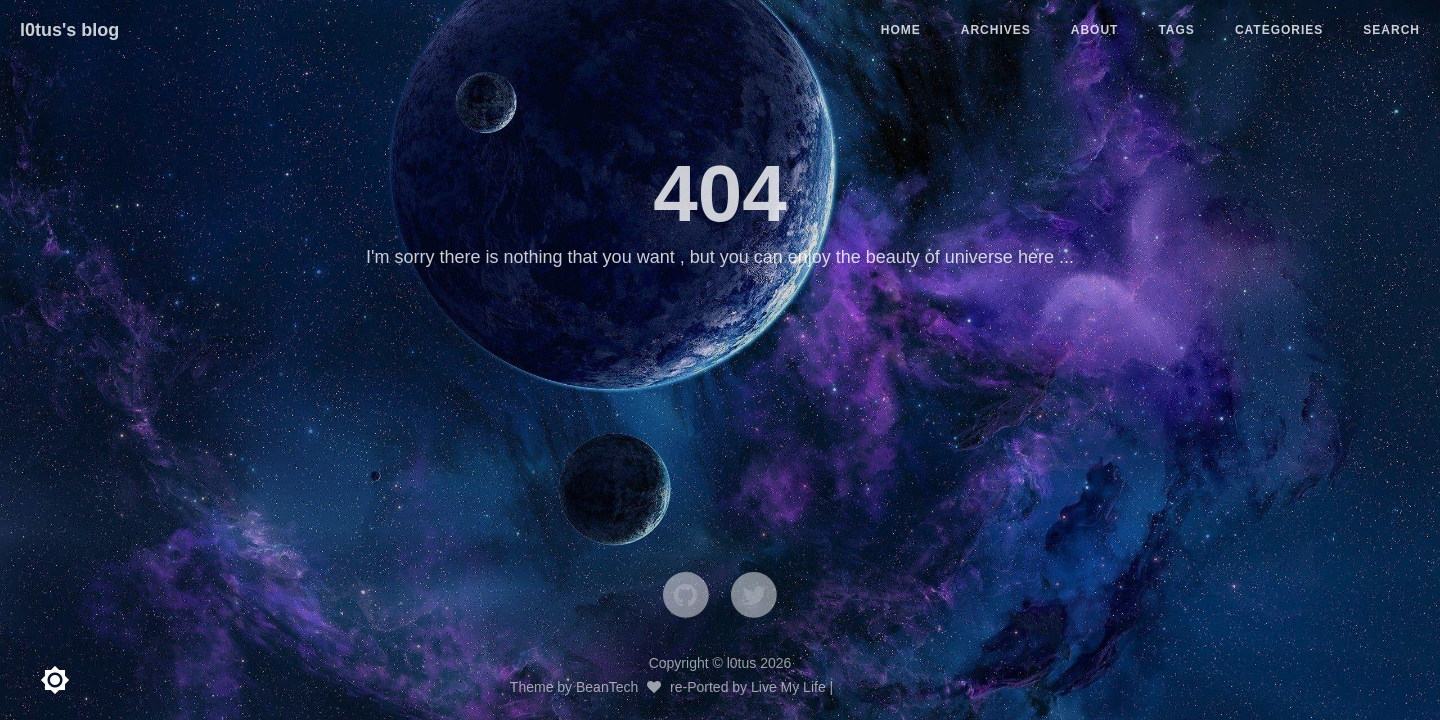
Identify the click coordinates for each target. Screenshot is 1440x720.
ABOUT (1095, 30)
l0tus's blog (69, 30)
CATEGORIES (1279, 30)
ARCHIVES (996, 30)
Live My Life (788, 687)
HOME (901, 30)
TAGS (1176, 30)
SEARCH (1391, 30)
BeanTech (607, 687)
